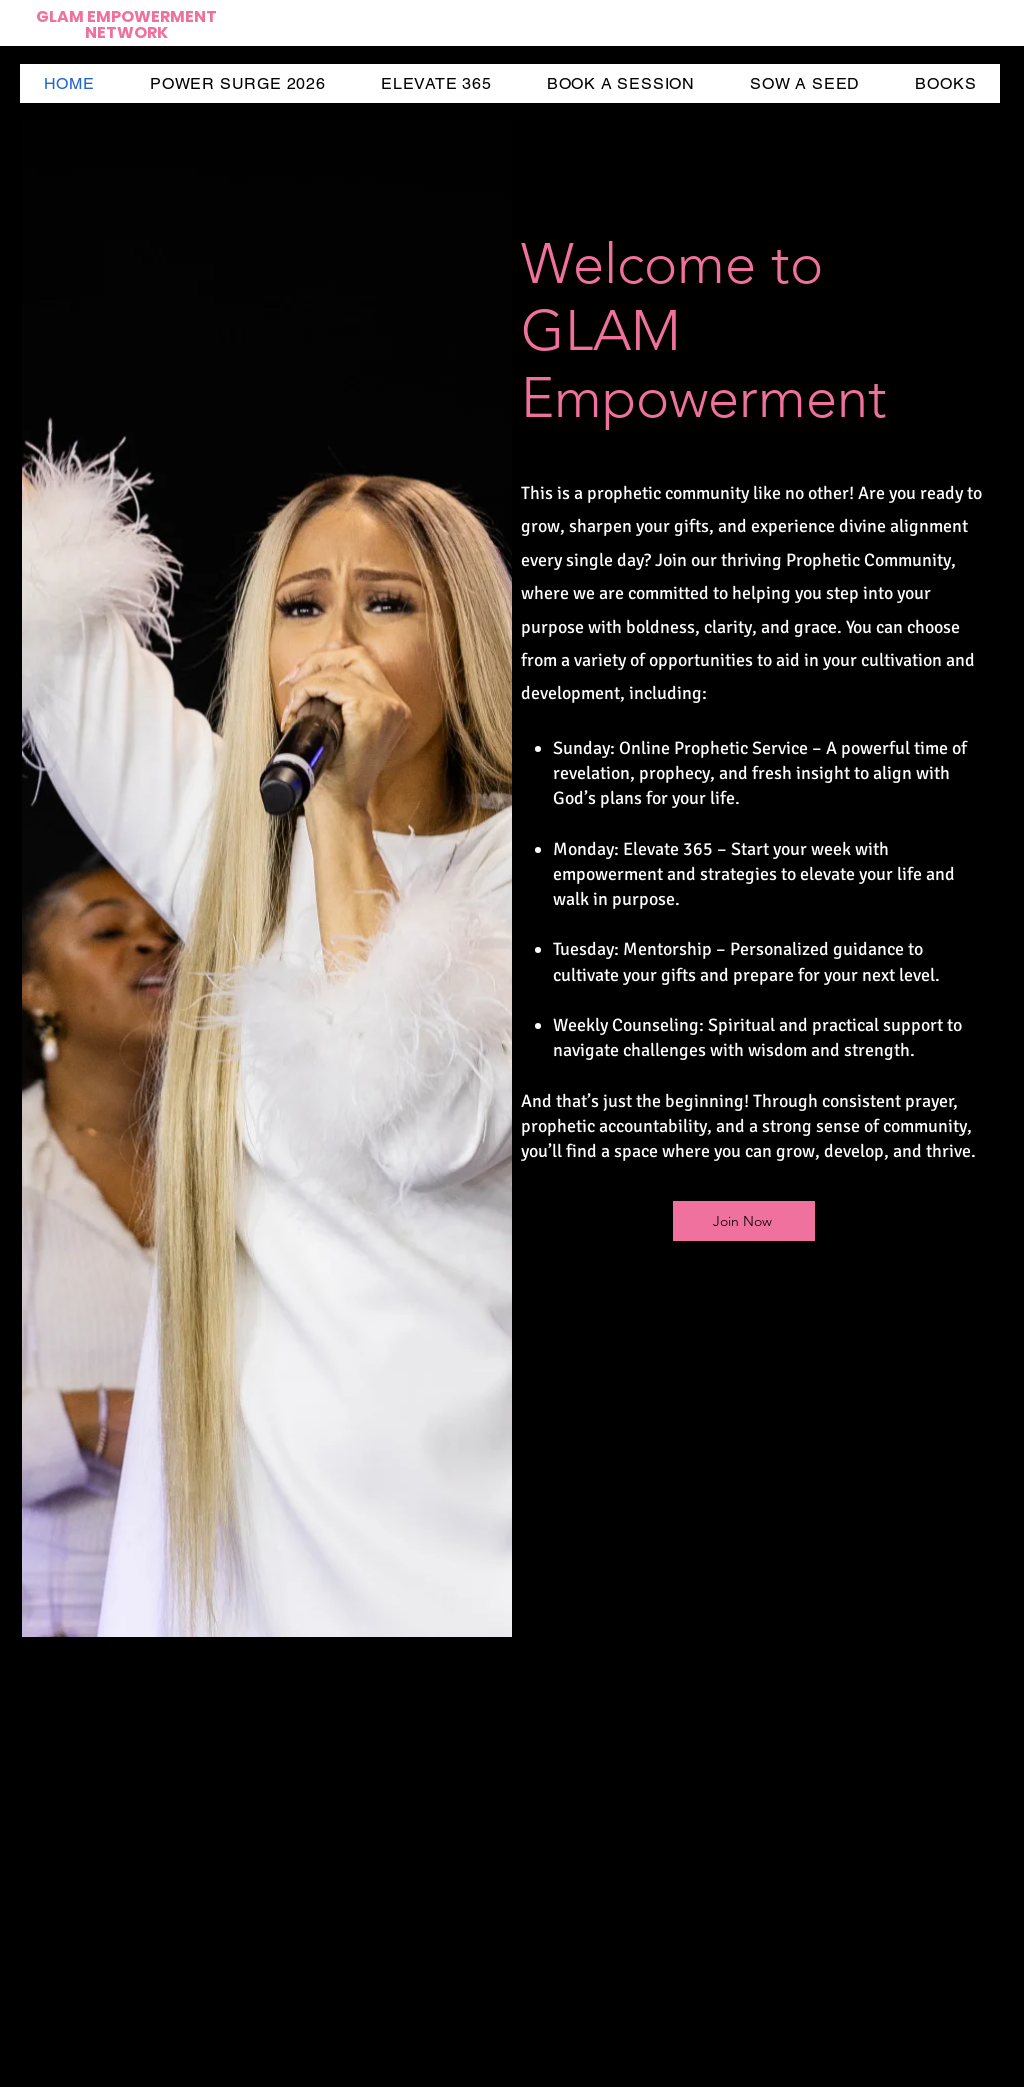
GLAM (61, 16)
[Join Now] (744, 1221)
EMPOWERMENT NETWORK (151, 24)
